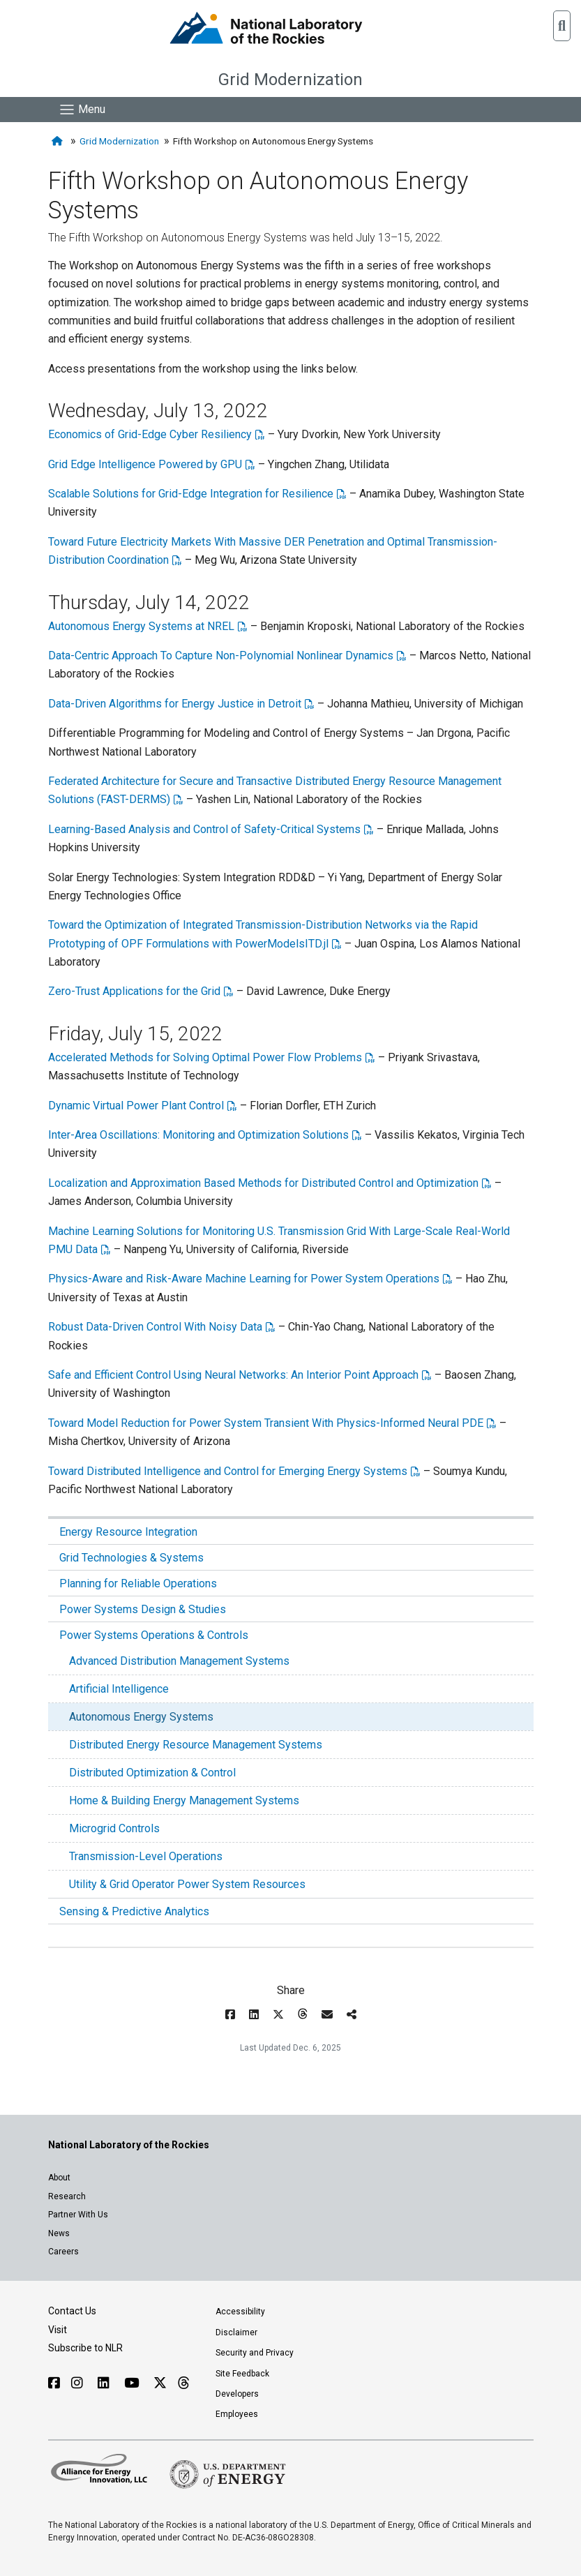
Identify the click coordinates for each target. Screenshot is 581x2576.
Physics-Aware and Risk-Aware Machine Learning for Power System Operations (243, 1278)
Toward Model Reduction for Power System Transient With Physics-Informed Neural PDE (265, 1423)
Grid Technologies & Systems (131, 1557)
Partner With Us (78, 2214)
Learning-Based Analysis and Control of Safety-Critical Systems (204, 829)
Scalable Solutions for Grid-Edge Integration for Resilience (190, 493)
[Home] (59, 141)
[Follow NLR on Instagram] (78, 2383)
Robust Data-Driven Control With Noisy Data (155, 1326)
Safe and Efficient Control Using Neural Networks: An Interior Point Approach (233, 1374)
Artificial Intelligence (119, 1688)
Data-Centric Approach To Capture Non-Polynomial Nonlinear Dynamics (220, 655)
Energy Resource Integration (128, 1531)
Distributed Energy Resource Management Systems (195, 1744)
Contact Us (72, 2310)
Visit (57, 2329)
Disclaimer (236, 2332)
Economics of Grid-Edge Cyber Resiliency (150, 434)
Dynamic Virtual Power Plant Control (136, 1105)
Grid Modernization (290, 79)
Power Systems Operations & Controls (153, 1635)
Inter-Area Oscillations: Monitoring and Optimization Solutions (198, 1134)
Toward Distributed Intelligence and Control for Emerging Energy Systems (227, 1471)
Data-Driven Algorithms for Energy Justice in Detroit (174, 703)
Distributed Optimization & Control (152, 1772)
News (59, 2233)
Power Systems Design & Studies (142, 1609)
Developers (237, 2394)
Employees (237, 2414)
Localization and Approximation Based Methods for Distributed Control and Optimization (263, 1183)
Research (67, 2196)
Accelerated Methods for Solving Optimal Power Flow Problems (205, 1057)
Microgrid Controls (114, 1828)
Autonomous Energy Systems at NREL (141, 626)
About (59, 2177)
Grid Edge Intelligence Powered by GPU (145, 464)
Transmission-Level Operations (145, 1856)
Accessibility (240, 2311)
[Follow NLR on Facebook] (54, 2383)
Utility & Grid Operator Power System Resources (187, 1884)
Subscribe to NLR (85, 2347)
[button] (562, 25)
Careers (63, 2251)
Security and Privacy (255, 2353)
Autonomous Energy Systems (141, 1716)
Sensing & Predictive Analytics (134, 1911)
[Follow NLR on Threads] (183, 2383)
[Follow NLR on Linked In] (105, 2383)
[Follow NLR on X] (160, 2383)
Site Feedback (242, 2374)
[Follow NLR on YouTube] (133, 2383)
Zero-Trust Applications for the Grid (134, 991)
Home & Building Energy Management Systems (184, 1800)
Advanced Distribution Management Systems (179, 1661)
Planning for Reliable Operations (138, 1583)
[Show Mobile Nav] (82, 109)
